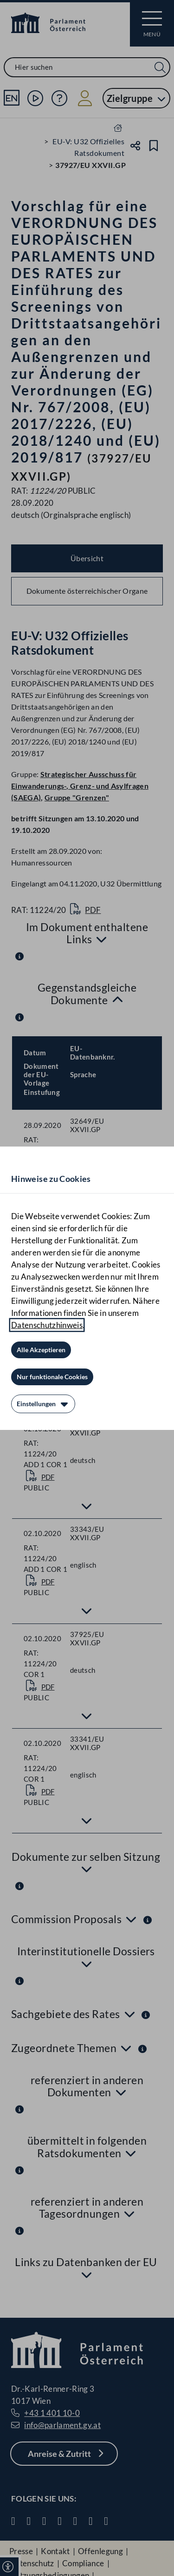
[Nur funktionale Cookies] (52, 1376)
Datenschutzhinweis (47, 1325)
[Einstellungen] (43, 1404)
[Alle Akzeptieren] (41, 1350)
